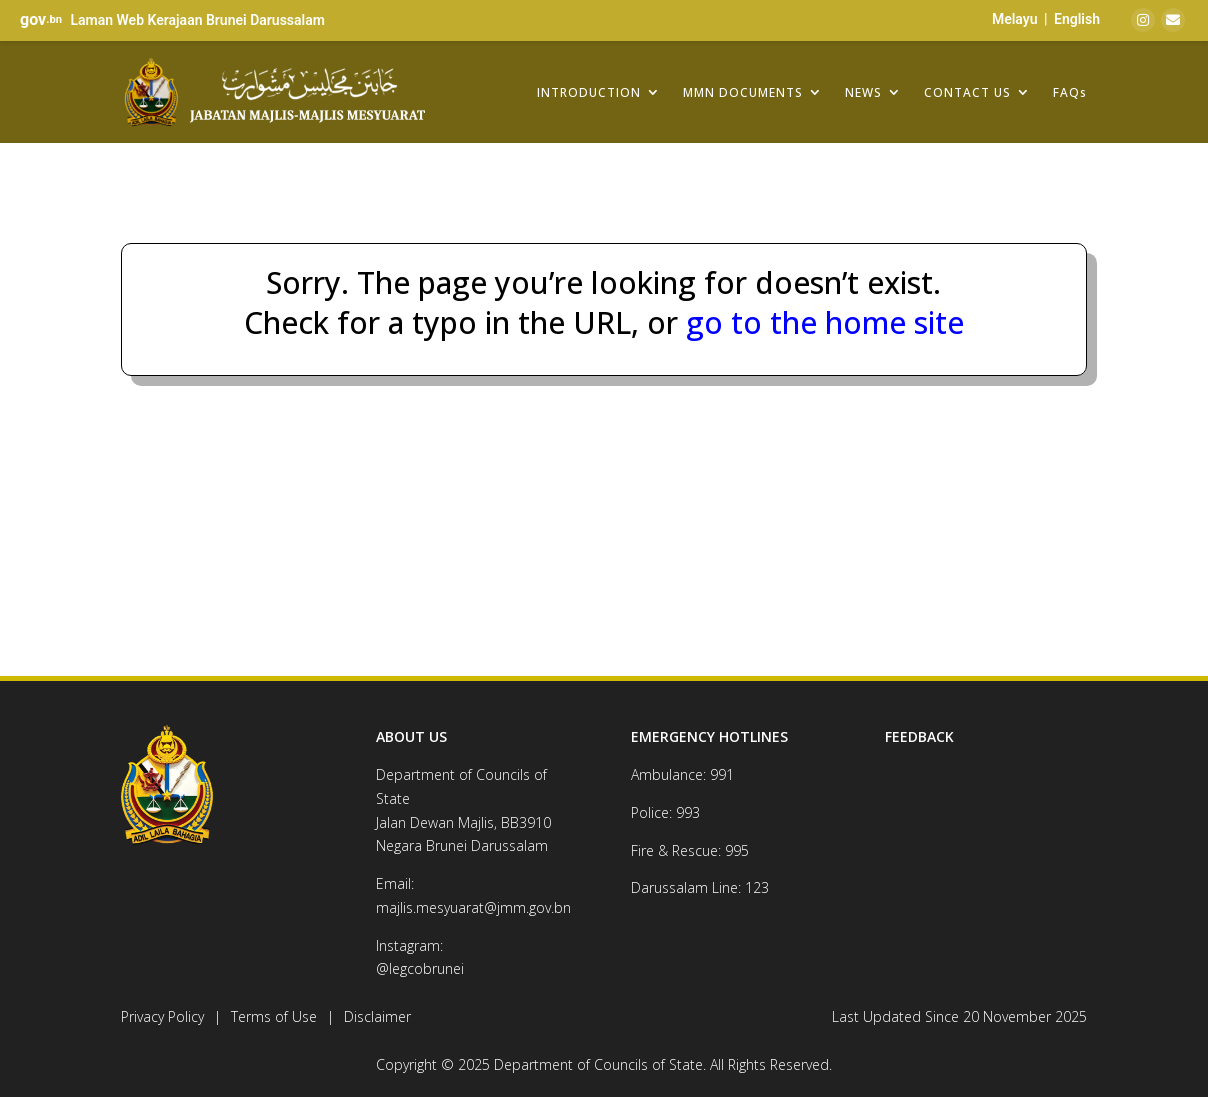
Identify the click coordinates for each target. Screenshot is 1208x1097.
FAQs (1070, 92)
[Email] (1173, 20)
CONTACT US (967, 92)
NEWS (863, 92)
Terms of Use (274, 1016)
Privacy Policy (162, 1016)
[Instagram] (1143, 20)
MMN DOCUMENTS (743, 92)
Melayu (1015, 19)
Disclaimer (377, 1016)
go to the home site (821, 322)
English (1077, 19)
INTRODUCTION (589, 92)
